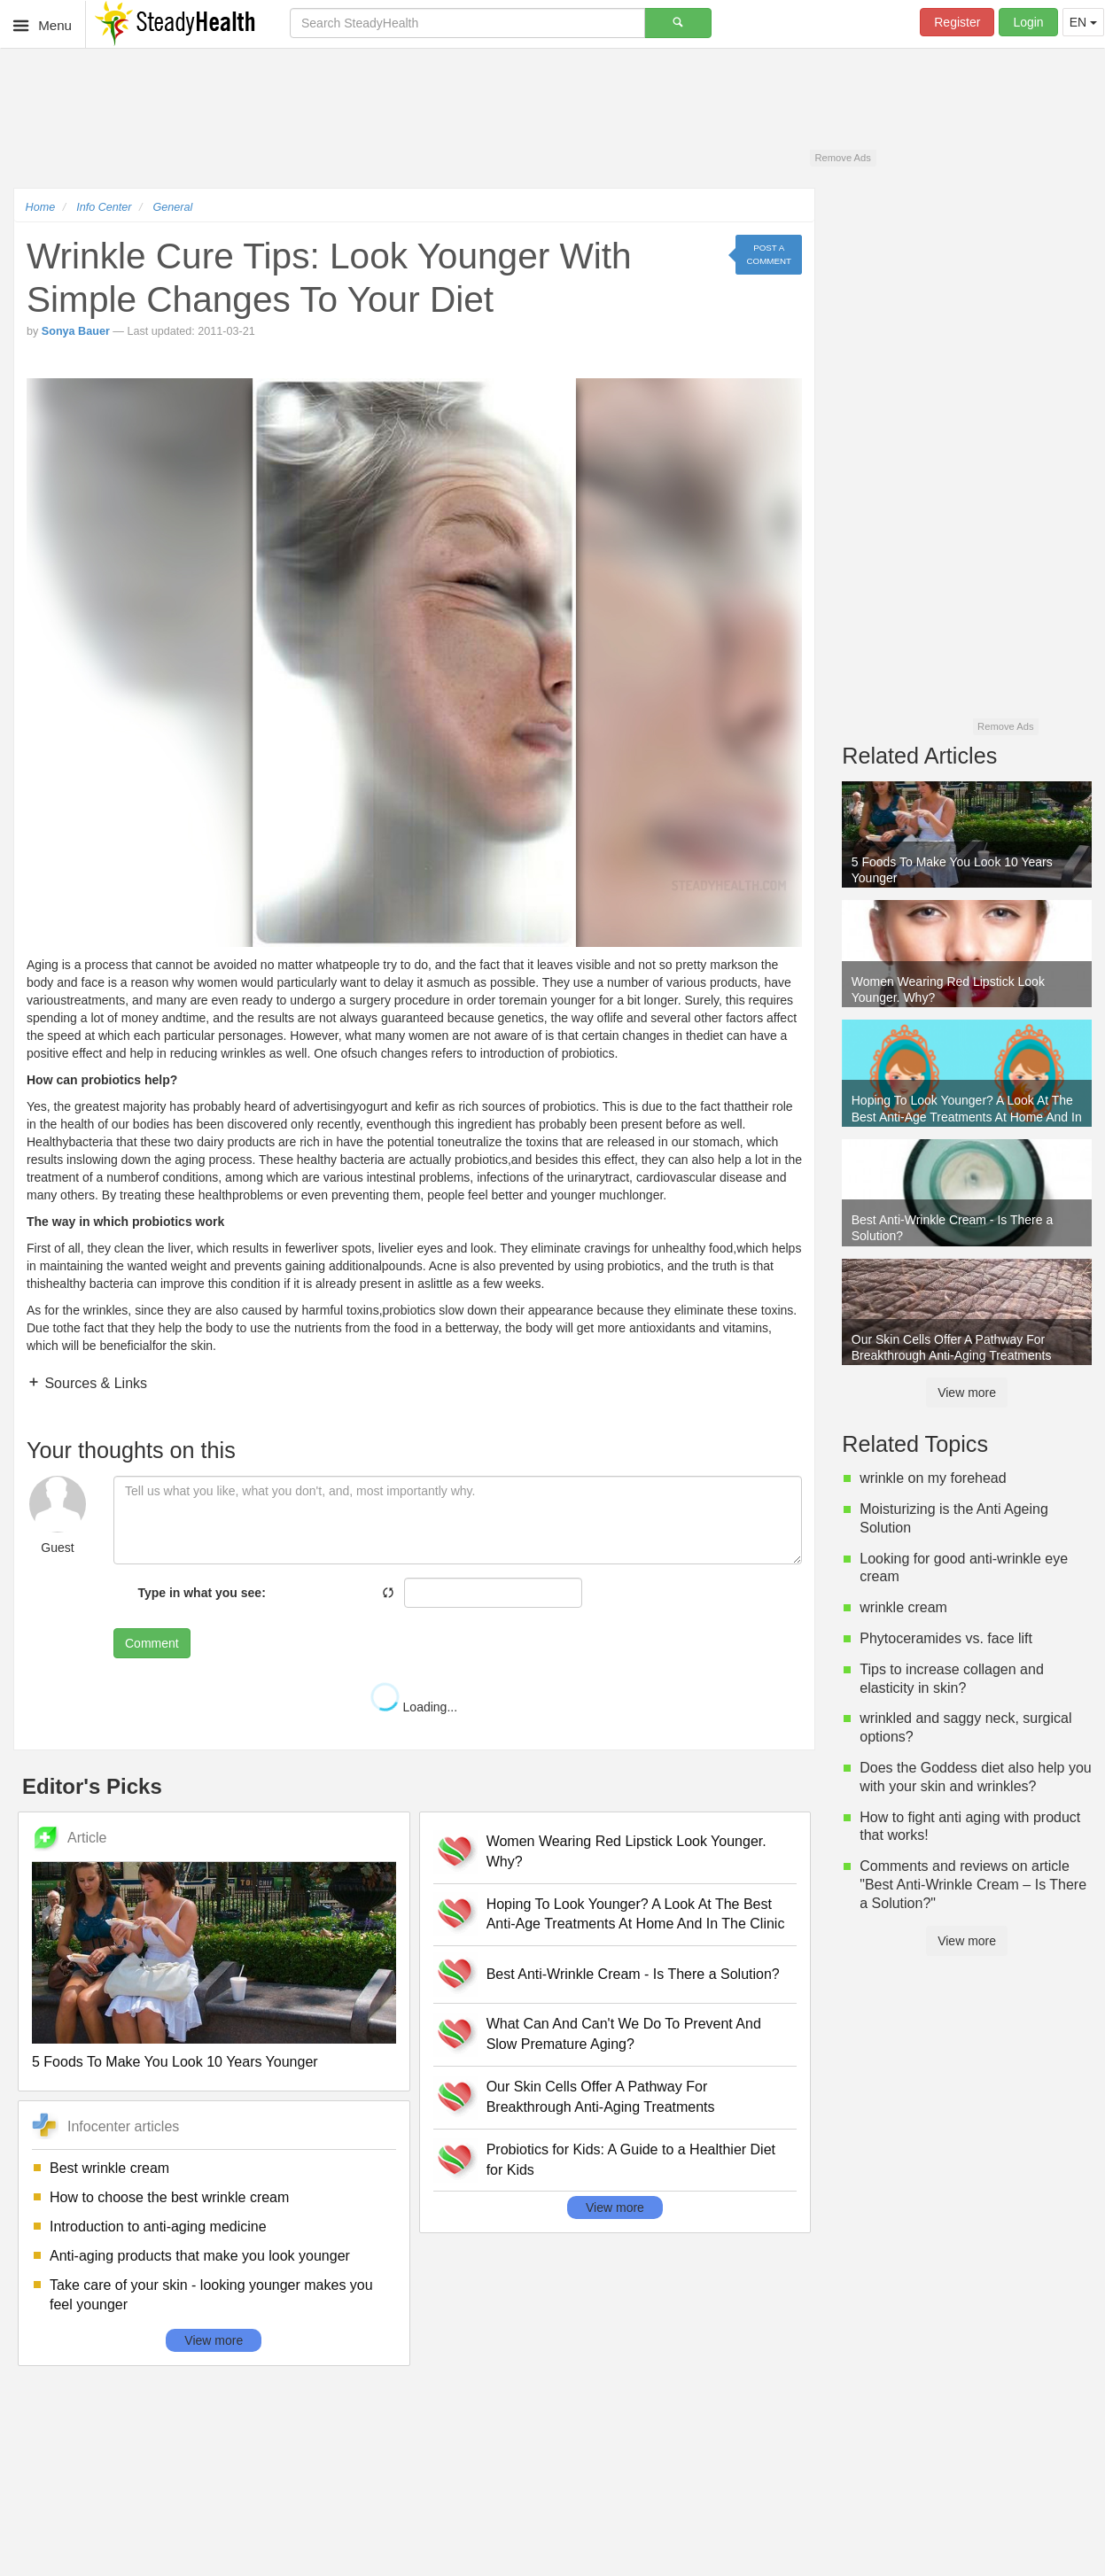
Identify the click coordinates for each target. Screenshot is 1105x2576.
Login (1028, 22)
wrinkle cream (903, 1607)
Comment (152, 1643)
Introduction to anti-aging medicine (158, 2226)
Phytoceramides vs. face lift (946, 1638)
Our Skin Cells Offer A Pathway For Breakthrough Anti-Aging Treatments (600, 2096)
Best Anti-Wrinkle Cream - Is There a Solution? (633, 1974)
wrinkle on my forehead (933, 1478)
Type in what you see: (201, 1593)
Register (957, 22)
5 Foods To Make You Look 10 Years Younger (175, 2061)
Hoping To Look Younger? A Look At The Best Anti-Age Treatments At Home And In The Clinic (635, 1914)
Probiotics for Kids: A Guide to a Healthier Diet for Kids (630, 2159)
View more (213, 2340)
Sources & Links (94, 1383)
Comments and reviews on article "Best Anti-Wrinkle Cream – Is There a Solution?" (973, 1884)
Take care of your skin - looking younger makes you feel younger (211, 2295)
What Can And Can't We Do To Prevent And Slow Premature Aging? (623, 2034)
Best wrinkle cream (109, 2168)
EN (1083, 22)
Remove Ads (842, 157)
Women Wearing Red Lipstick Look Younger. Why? (626, 1851)
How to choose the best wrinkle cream (169, 2197)
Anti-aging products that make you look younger (200, 2255)
